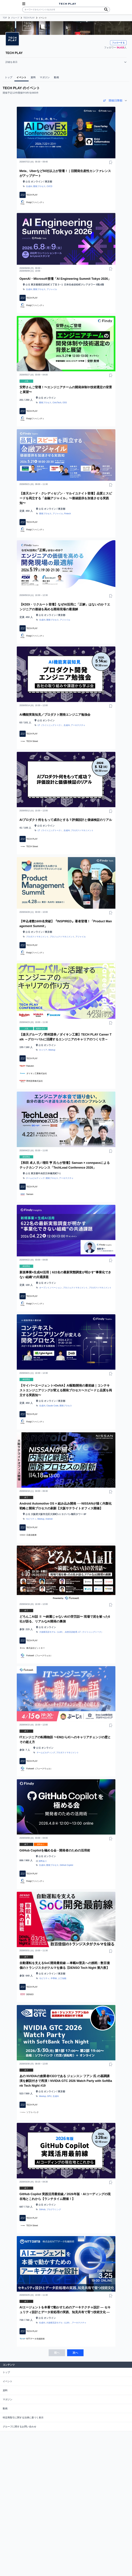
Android (48, 1519)
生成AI (29, 186)
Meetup (51, 1050)
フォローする (118, 43)
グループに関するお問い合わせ (19, 2426)
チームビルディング (35, 1178)
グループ (15, 18)
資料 (5, 2390)
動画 (5, 2408)
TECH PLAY (29, 18)
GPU (49, 2096)
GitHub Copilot (66, 1865)
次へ (75, 2352)
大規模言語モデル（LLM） (51, 1632)
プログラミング (54, 2209)
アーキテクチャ (78, 725)
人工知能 (62, 1978)
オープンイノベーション (50, 1287)
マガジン (7, 2399)
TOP (5, 18)
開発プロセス (39, 186)
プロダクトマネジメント (82, 830)
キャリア (43, 1050)
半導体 (54, 1978)
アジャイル (52, 289)
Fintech (67, 513)
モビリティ (31, 1519)
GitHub (42, 2209)
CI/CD (49, 186)
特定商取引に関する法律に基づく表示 (23, 2417)
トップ (6, 2372)
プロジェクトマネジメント (62, 936)
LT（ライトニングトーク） (50, 725)
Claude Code (52, 1405)
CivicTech (57, 402)
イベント (7, 2381)
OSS (64, 402)
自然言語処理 (71, 1632)
